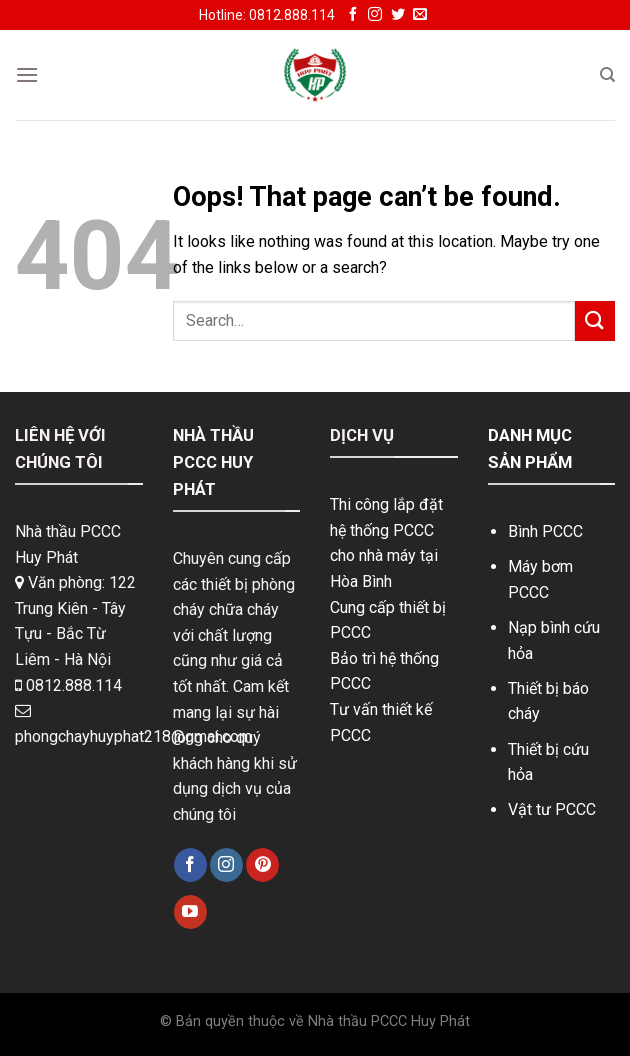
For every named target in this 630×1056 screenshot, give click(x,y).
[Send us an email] (420, 15)
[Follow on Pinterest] (262, 865)
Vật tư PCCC (552, 809)
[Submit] (595, 320)
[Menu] (27, 74)
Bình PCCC (545, 531)
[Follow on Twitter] (398, 15)
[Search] (607, 75)
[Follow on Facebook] (353, 15)
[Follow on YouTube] (190, 912)
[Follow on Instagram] (375, 15)
